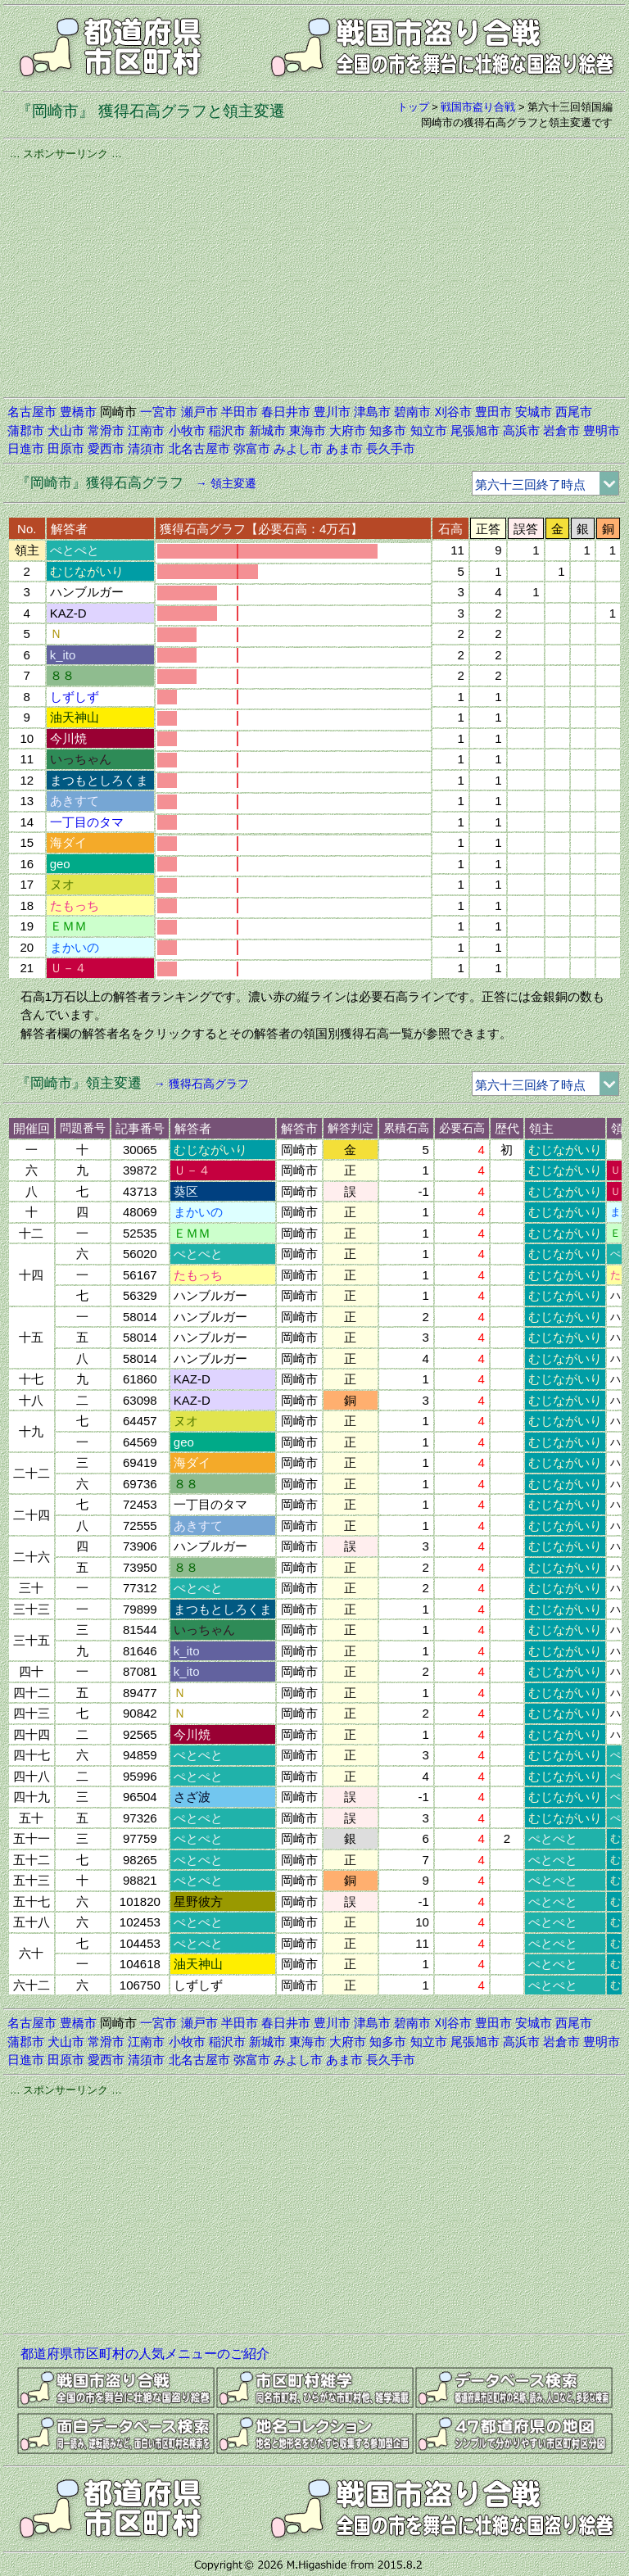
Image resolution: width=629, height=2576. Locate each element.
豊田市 (493, 412)
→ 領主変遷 (226, 483)
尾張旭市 (475, 430)
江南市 (146, 430)
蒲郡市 (25, 430)
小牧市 (187, 430)
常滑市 (106, 430)
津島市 (372, 412)
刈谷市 (453, 412)
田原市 (66, 448)
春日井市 (285, 412)
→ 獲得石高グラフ (201, 1083)
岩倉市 (561, 430)
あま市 (344, 448)
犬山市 (66, 430)
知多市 (387, 430)
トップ (413, 107)
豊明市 (601, 430)
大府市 (347, 430)
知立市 (428, 430)
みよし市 (298, 448)
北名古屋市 (199, 448)
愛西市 (106, 448)
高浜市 (521, 430)
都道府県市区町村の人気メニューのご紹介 (144, 2354)
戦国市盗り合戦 (478, 107)
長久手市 (390, 448)
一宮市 (158, 412)
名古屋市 (32, 412)
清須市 (146, 448)
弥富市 (251, 448)
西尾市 (573, 412)
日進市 (25, 448)
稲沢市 (227, 430)
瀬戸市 (199, 412)
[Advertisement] (314, 276)
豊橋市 (78, 412)
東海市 (307, 430)
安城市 (533, 412)
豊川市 (332, 412)
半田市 (239, 412)
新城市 (267, 430)
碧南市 (412, 412)
